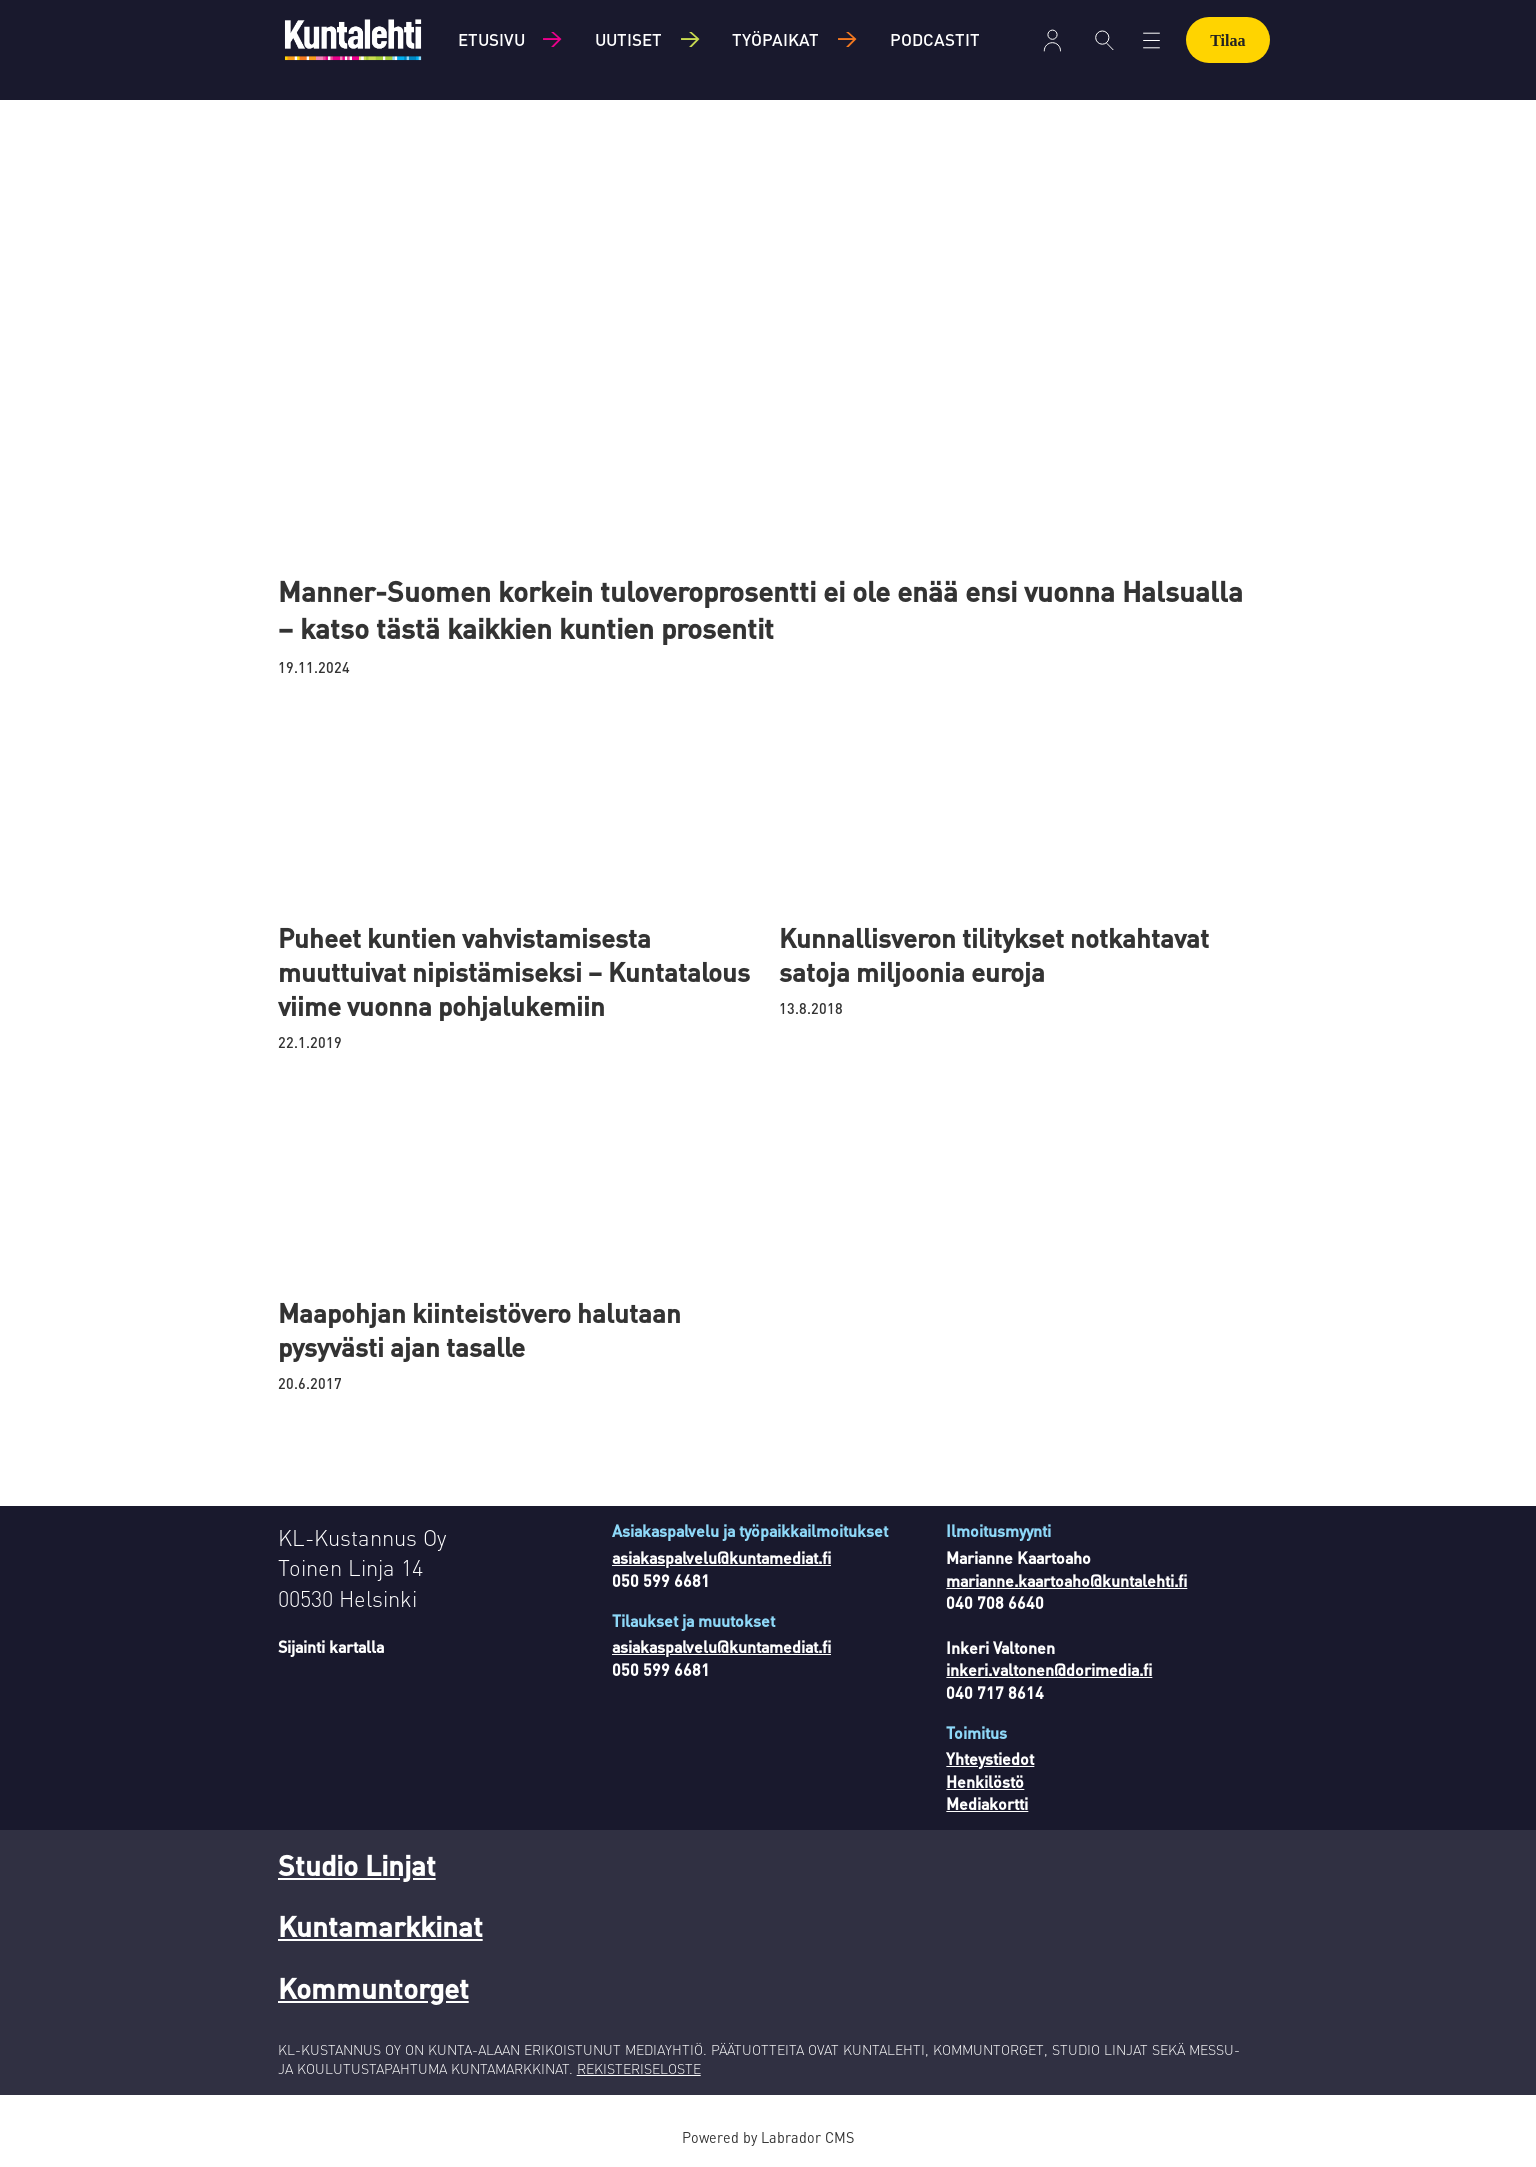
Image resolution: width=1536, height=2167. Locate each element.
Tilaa (1227, 40)
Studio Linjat (357, 1865)
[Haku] (1104, 40)
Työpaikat (775, 39)
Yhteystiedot (990, 1758)
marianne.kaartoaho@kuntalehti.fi (1066, 1580)
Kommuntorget (373, 1988)
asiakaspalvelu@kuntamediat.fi (721, 1557)
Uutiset (628, 39)
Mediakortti (987, 1803)
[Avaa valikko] (1151, 40)
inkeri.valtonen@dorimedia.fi (1049, 1669)
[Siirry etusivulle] (353, 39)
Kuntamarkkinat (380, 1926)
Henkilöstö (985, 1781)
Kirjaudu (1052, 40)
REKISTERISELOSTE (639, 2068)
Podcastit (935, 39)
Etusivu (491, 39)
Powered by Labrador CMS (768, 2137)
